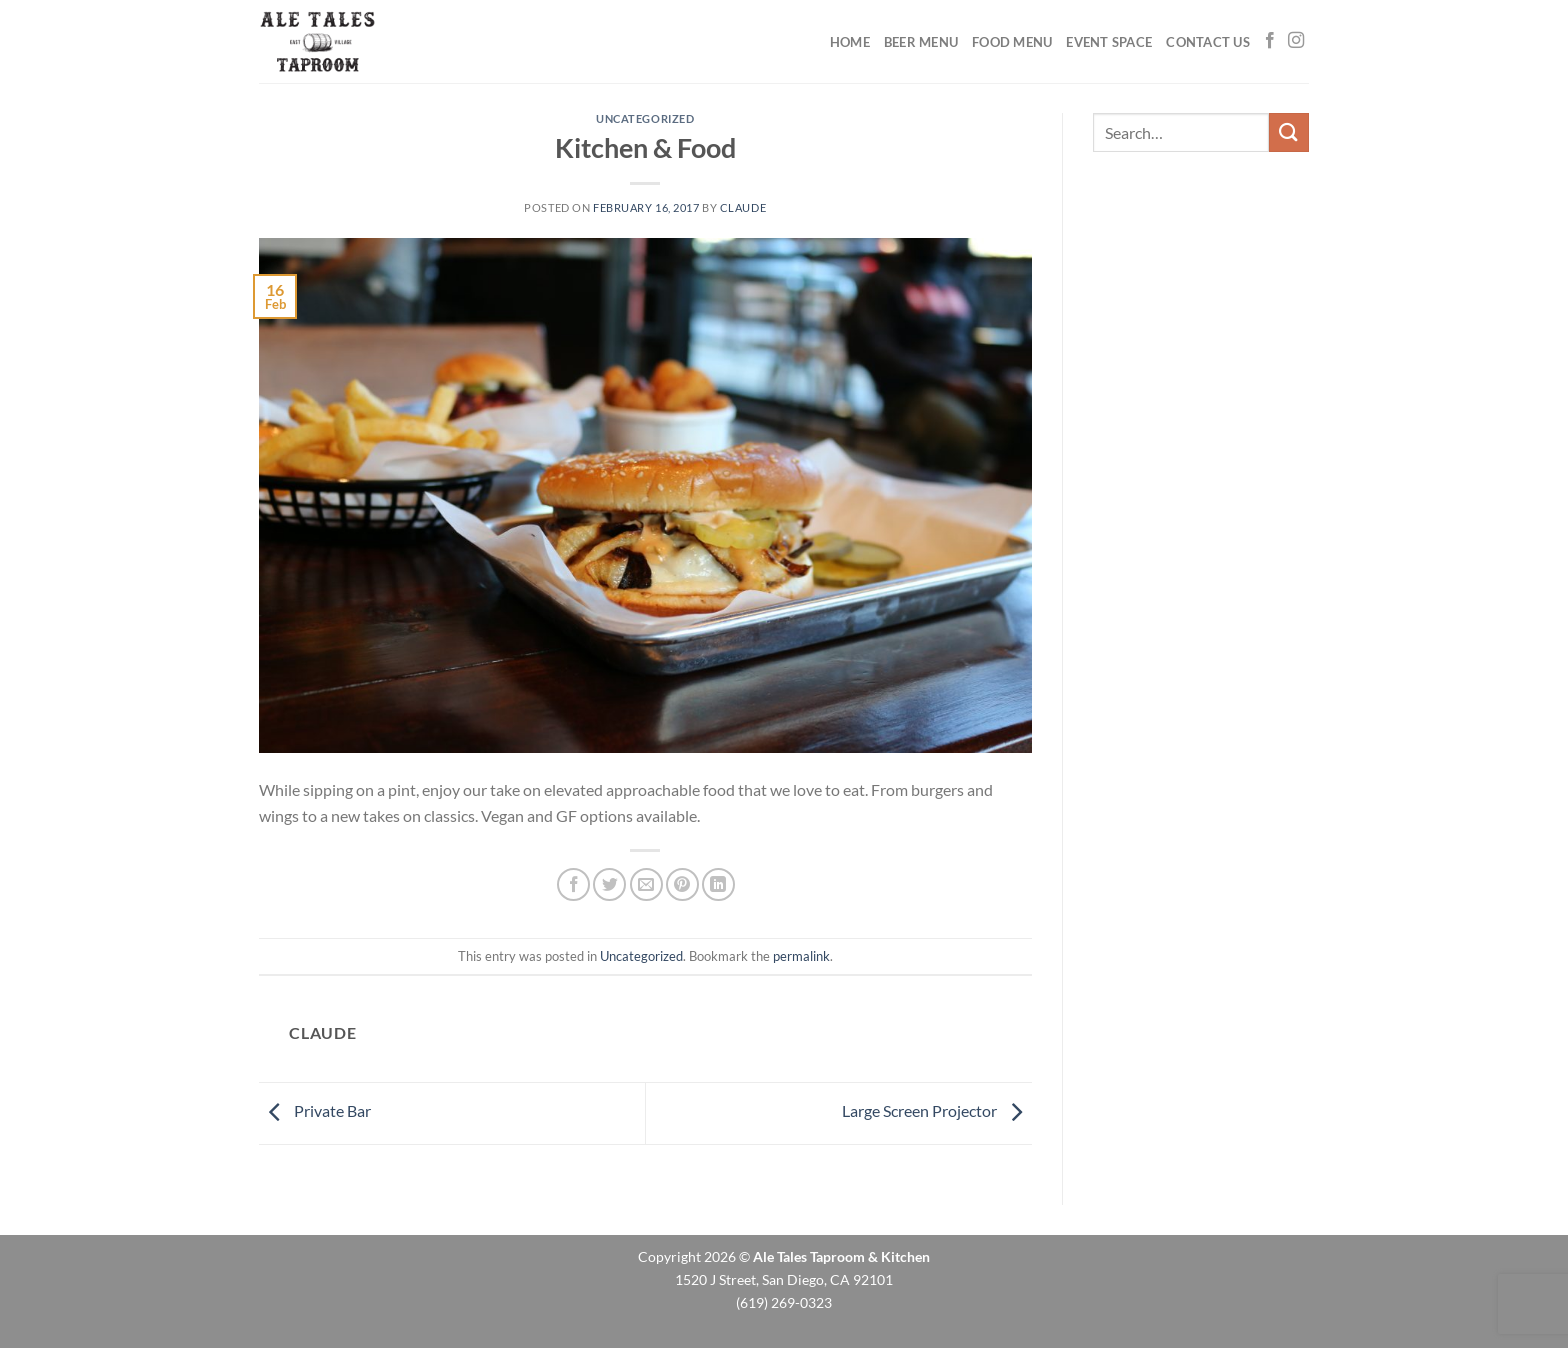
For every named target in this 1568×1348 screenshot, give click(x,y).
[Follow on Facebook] (1270, 41)
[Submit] (1289, 132)
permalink (801, 956)
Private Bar (315, 1110)
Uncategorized (645, 118)
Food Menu (1012, 42)
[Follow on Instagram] (1296, 41)
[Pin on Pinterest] (682, 884)
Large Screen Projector (937, 1110)
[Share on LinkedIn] (718, 884)
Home (850, 42)
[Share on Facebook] (573, 884)
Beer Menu (921, 42)
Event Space (1109, 42)
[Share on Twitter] (609, 884)
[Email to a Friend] (646, 884)
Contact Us (1208, 42)
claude (743, 207)
